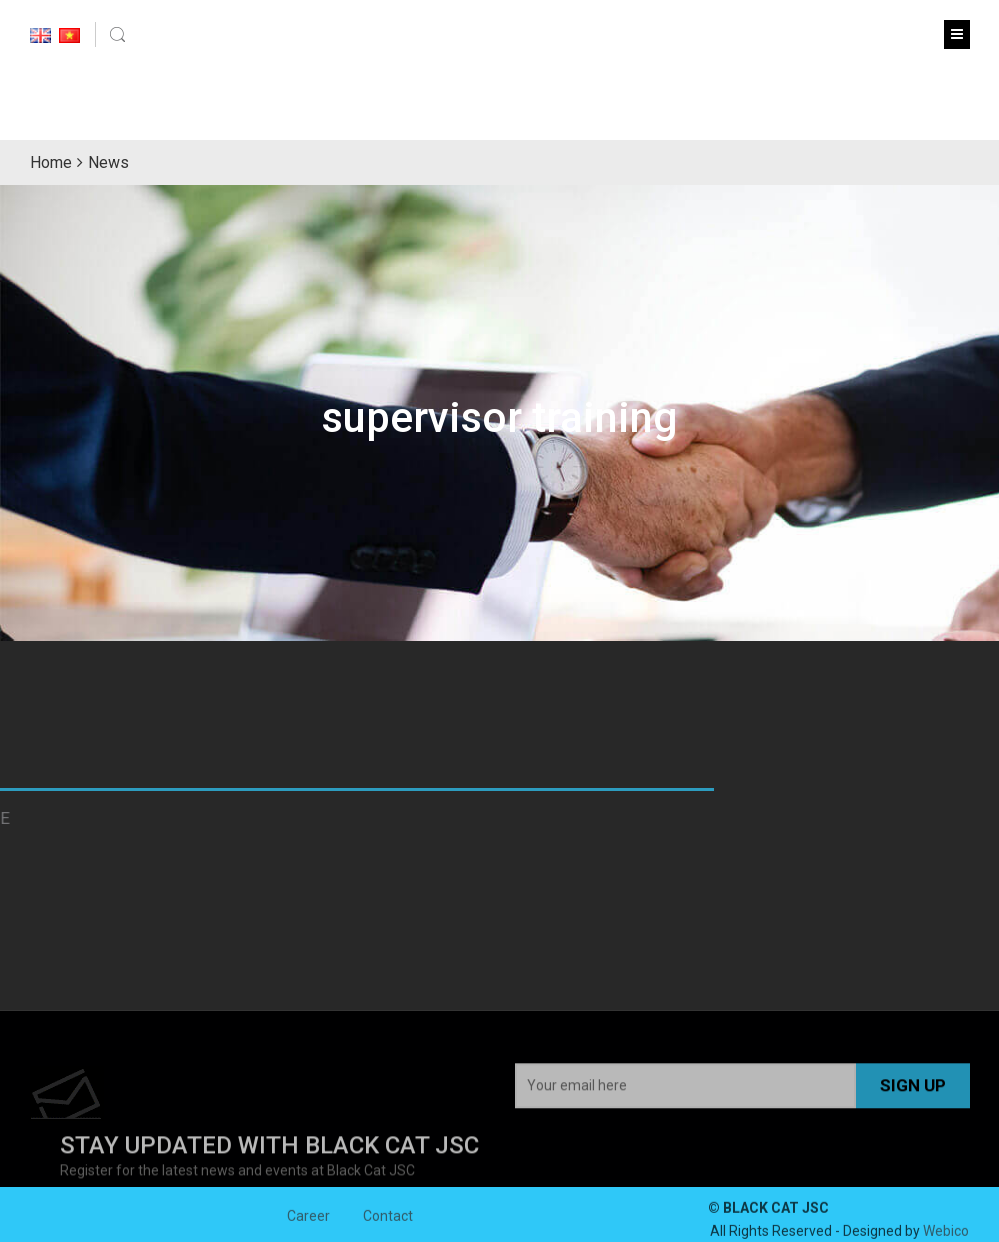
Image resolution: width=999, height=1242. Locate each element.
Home (51, 162)
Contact (388, 1220)
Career (308, 1220)
